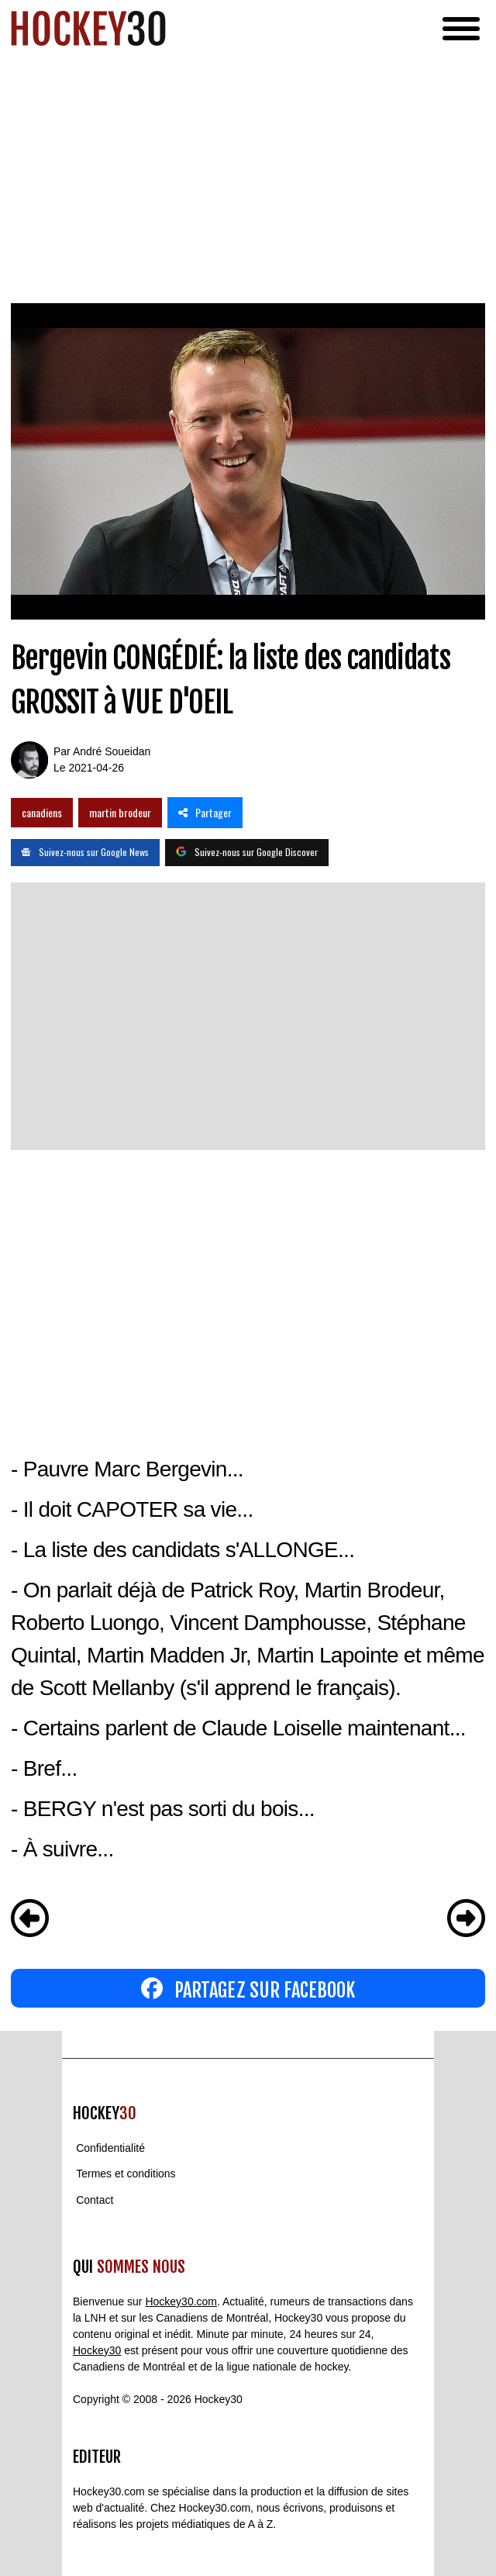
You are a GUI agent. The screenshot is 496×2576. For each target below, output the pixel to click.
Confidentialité (110, 2148)
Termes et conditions (125, 2173)
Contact (94, 2200)
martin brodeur (120, 812)
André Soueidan (111, 751)
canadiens (42, 812)
